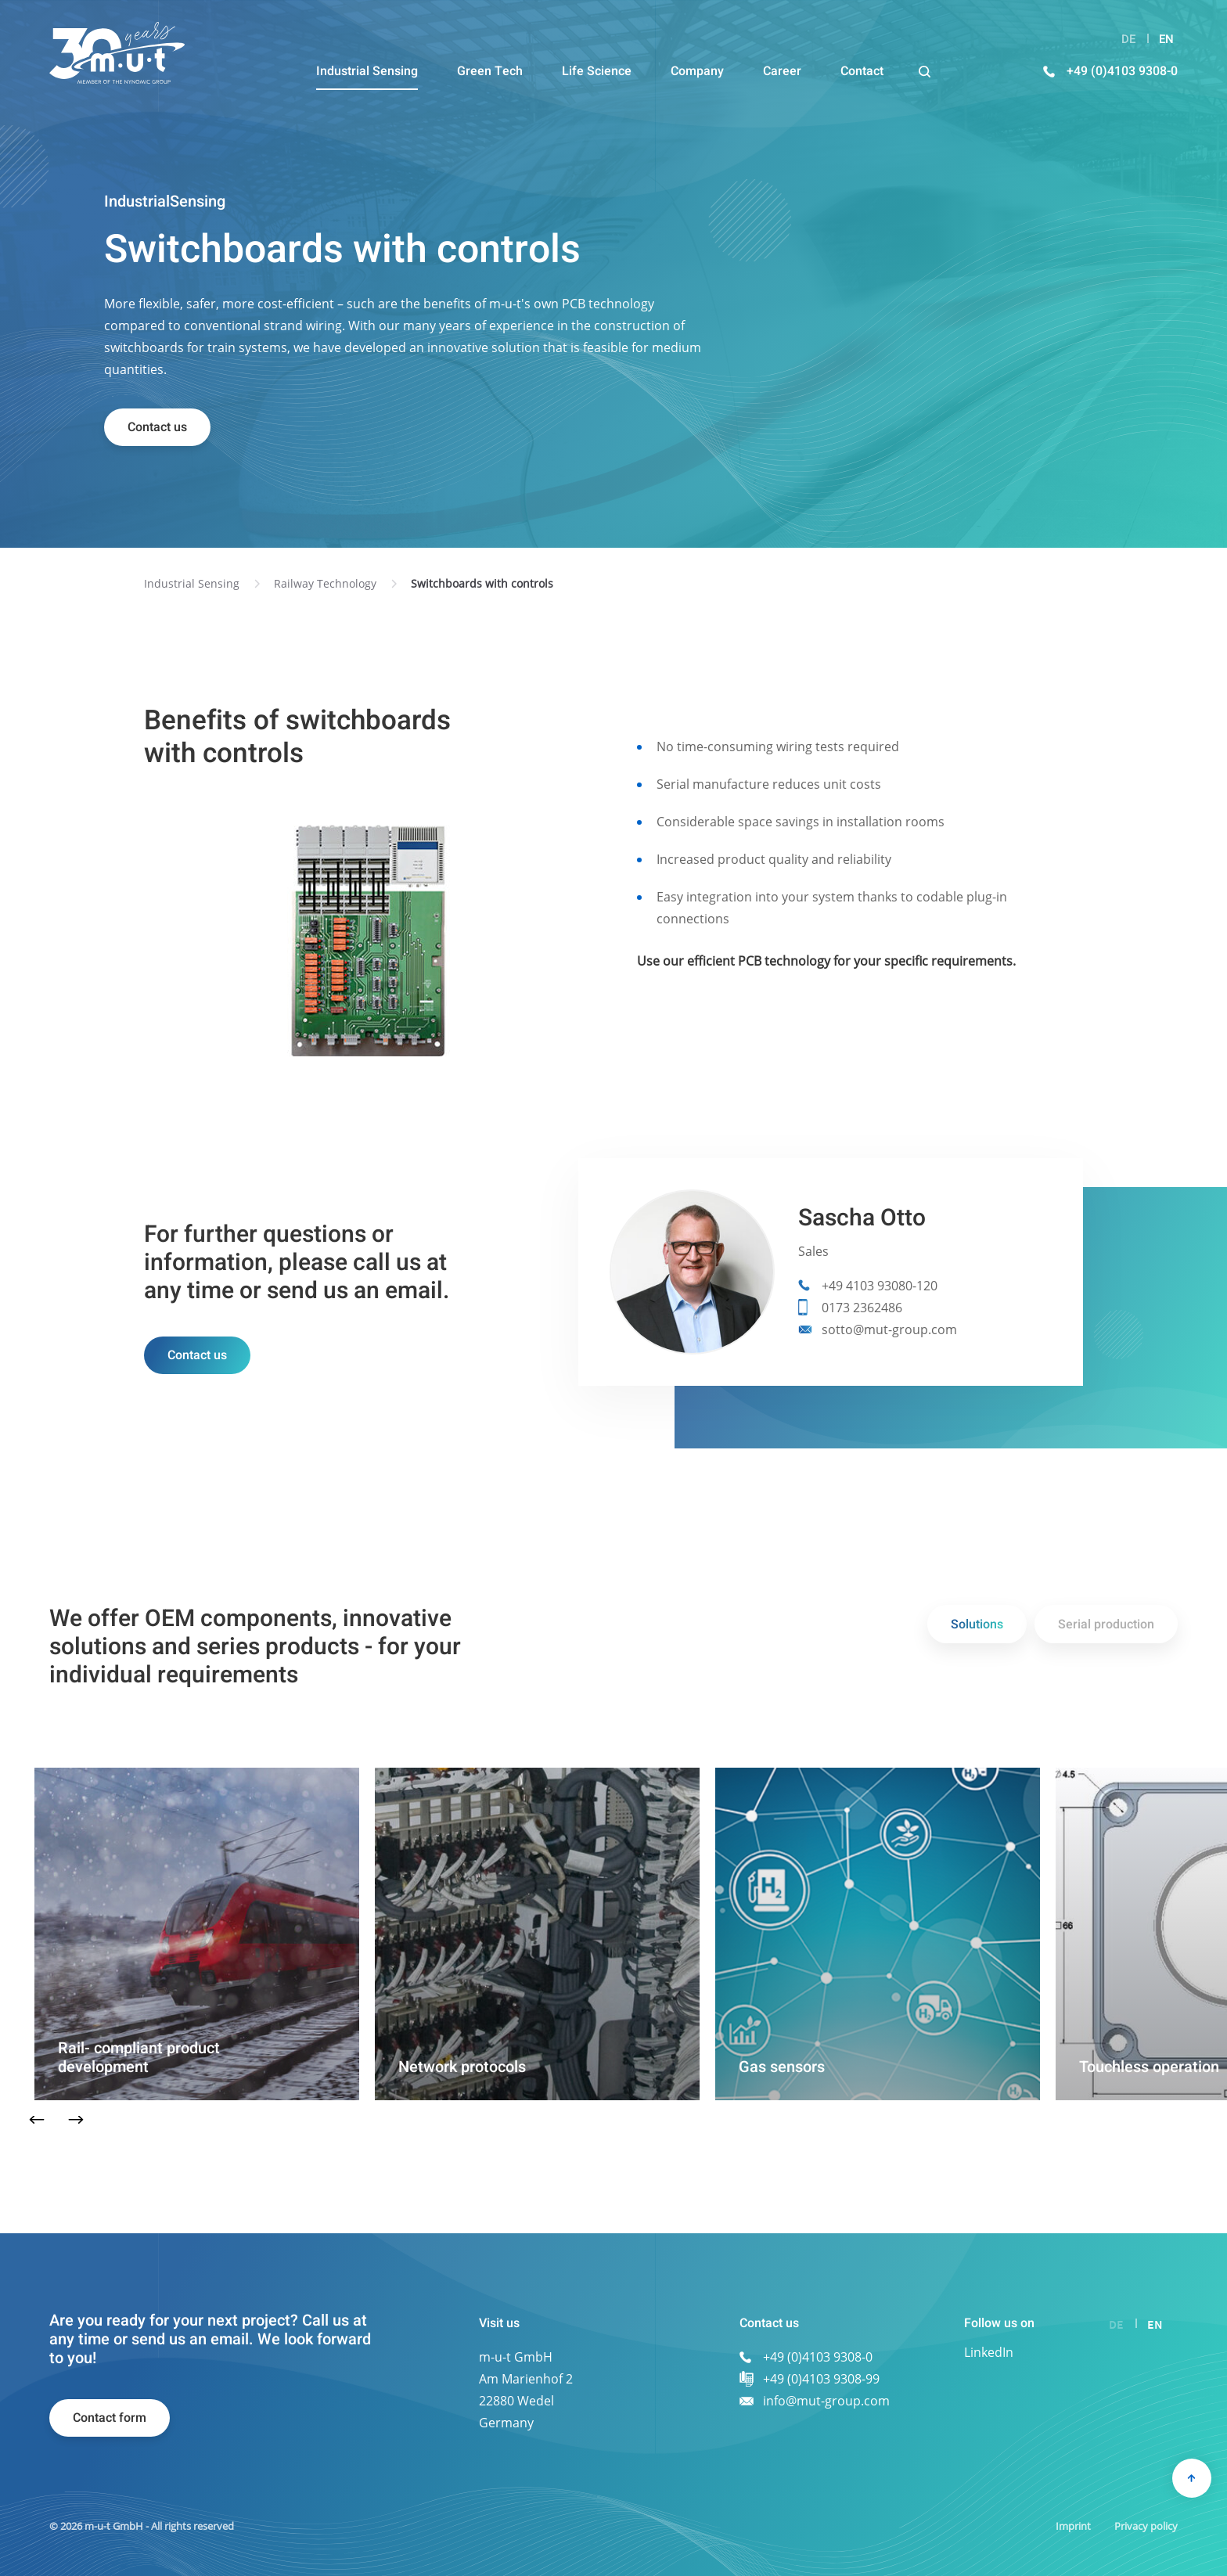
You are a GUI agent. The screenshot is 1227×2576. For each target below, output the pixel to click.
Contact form (109, 2418)
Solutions (977, 1624)
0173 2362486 (862, 1307)
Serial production (1106, 1624)
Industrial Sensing (191, 583)
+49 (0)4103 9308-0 (1122, 71)
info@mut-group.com (826, 2400)
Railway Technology (325, 583)
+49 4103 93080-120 (879, 1285)
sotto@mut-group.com (889, 1329)
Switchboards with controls (482, 583)
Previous (36, 2120)
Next (75, 2120)
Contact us (157, 427)
